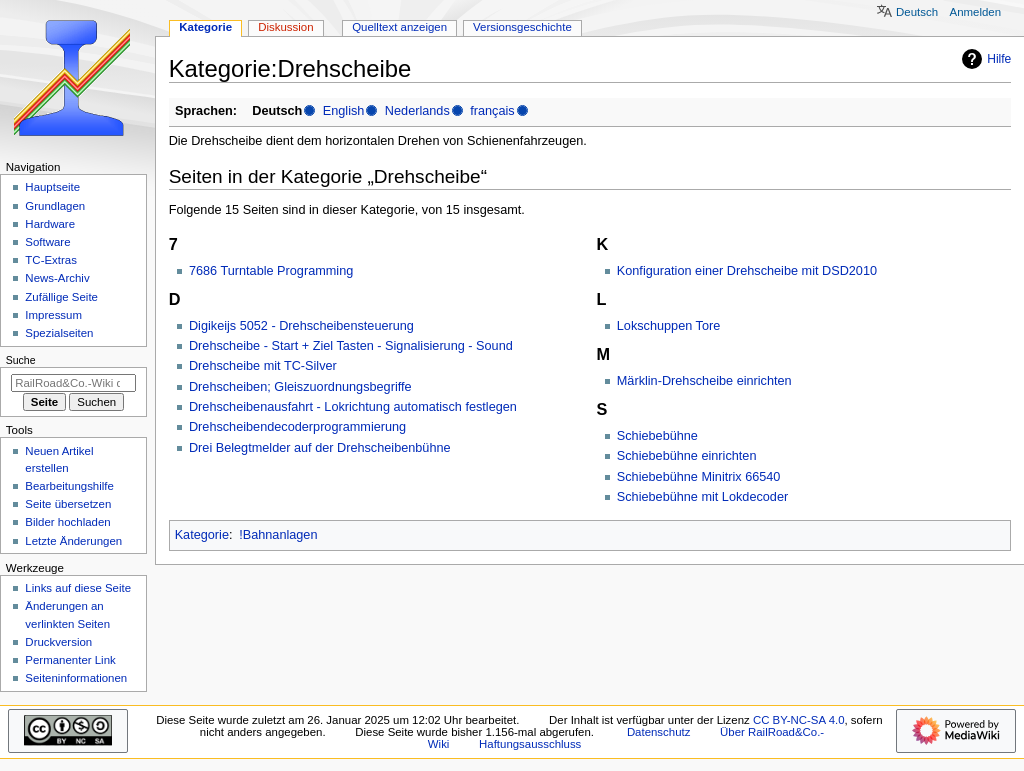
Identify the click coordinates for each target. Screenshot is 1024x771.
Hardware (50, 224)
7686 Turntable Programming (271, 271)
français (492, 111)
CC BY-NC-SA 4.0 (799, 720)
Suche (21, 360)
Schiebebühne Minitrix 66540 (699, 477)
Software (47, 242)
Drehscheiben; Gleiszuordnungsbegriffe (300, 387)
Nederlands (417, 111)
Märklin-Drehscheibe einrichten (704, 381)
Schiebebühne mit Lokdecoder (702, 497)
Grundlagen (55, 206)
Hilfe (984, 59)
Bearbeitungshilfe (69, 486)
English (344, 111)
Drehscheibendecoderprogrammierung (297, 427)
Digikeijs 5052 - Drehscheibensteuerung (301, 326)
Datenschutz (659, 732)
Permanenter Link (70, 660)
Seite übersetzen (68, 504)
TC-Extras (51, 260)
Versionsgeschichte (522, 27)
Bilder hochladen (67, 522)
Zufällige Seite (61, 297)
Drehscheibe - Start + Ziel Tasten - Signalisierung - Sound (351, 346)
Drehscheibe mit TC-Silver (263, 366)
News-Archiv (57, 278)
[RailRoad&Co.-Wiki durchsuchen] (73, 383)
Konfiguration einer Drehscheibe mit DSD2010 (747, 271)
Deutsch (917, 12)
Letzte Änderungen (73, 541)
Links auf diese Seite (78, 588)
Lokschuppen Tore (668, 326)
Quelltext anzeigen (399, 27)
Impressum (53, 315)
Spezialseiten (59, 333)
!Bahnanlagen (278, 535)
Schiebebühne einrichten (687, 456)
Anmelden (976, 12)
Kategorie (202, 535)
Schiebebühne (657, 436)
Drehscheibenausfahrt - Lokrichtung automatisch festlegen (353, 407)
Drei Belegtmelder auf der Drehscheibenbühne (320, 448)
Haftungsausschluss (530, 744)
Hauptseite (52, 187)
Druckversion (58, 642)
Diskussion (285, 27)
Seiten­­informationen (76, 678)
